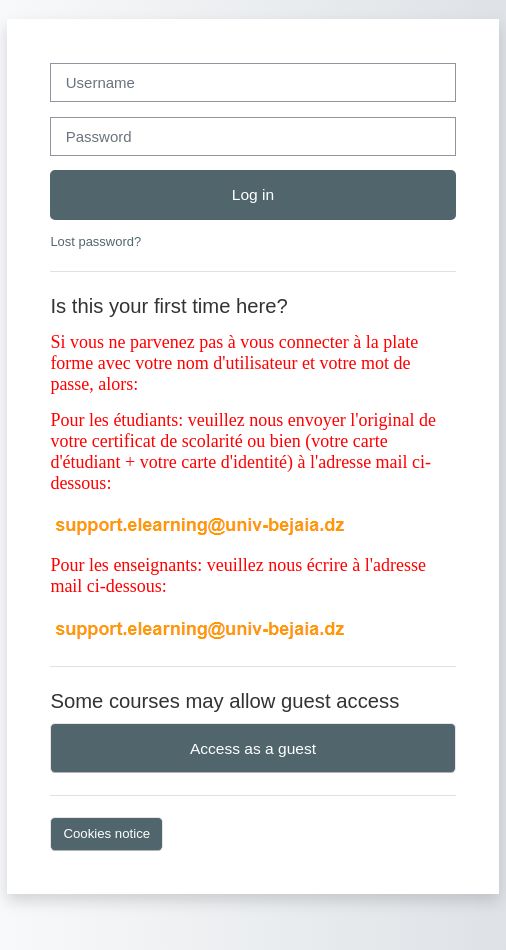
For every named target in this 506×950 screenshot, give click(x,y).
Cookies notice (106, 833)
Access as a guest (253, 748)
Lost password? (95, 241)
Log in (253, 194)
